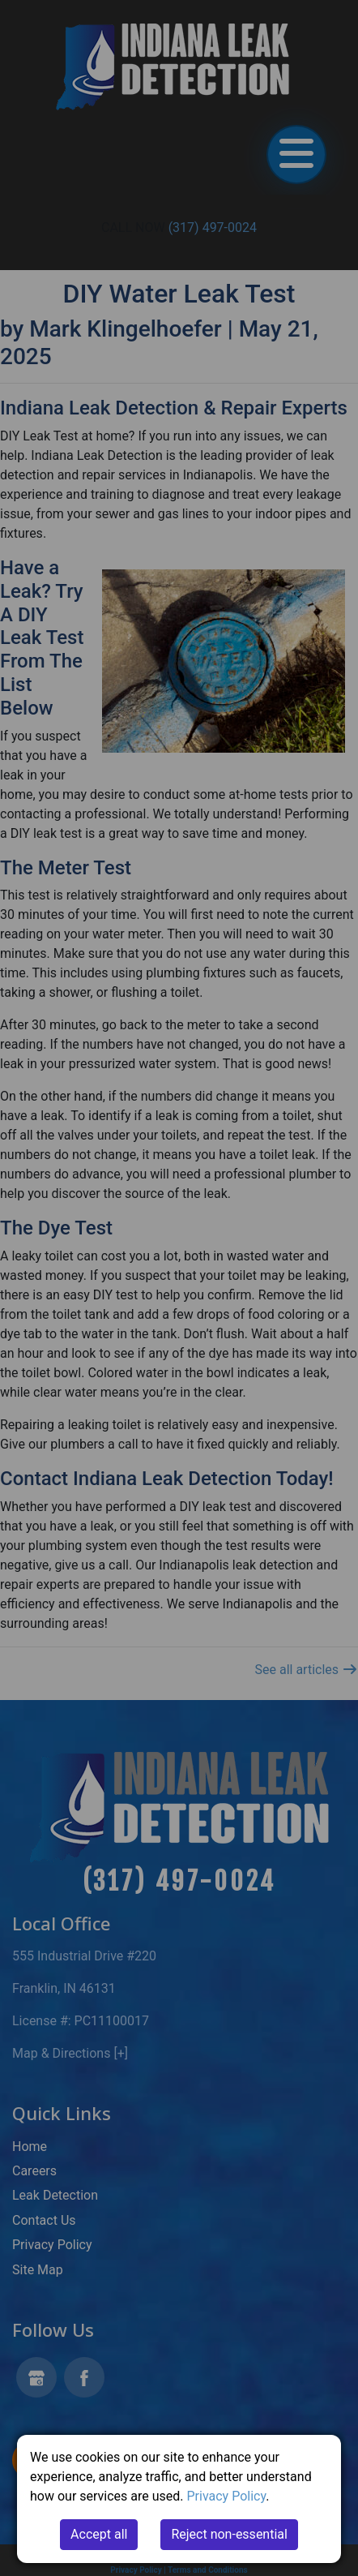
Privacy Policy (226, 2496)
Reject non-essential (229, 2534)
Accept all (98, 2534)
